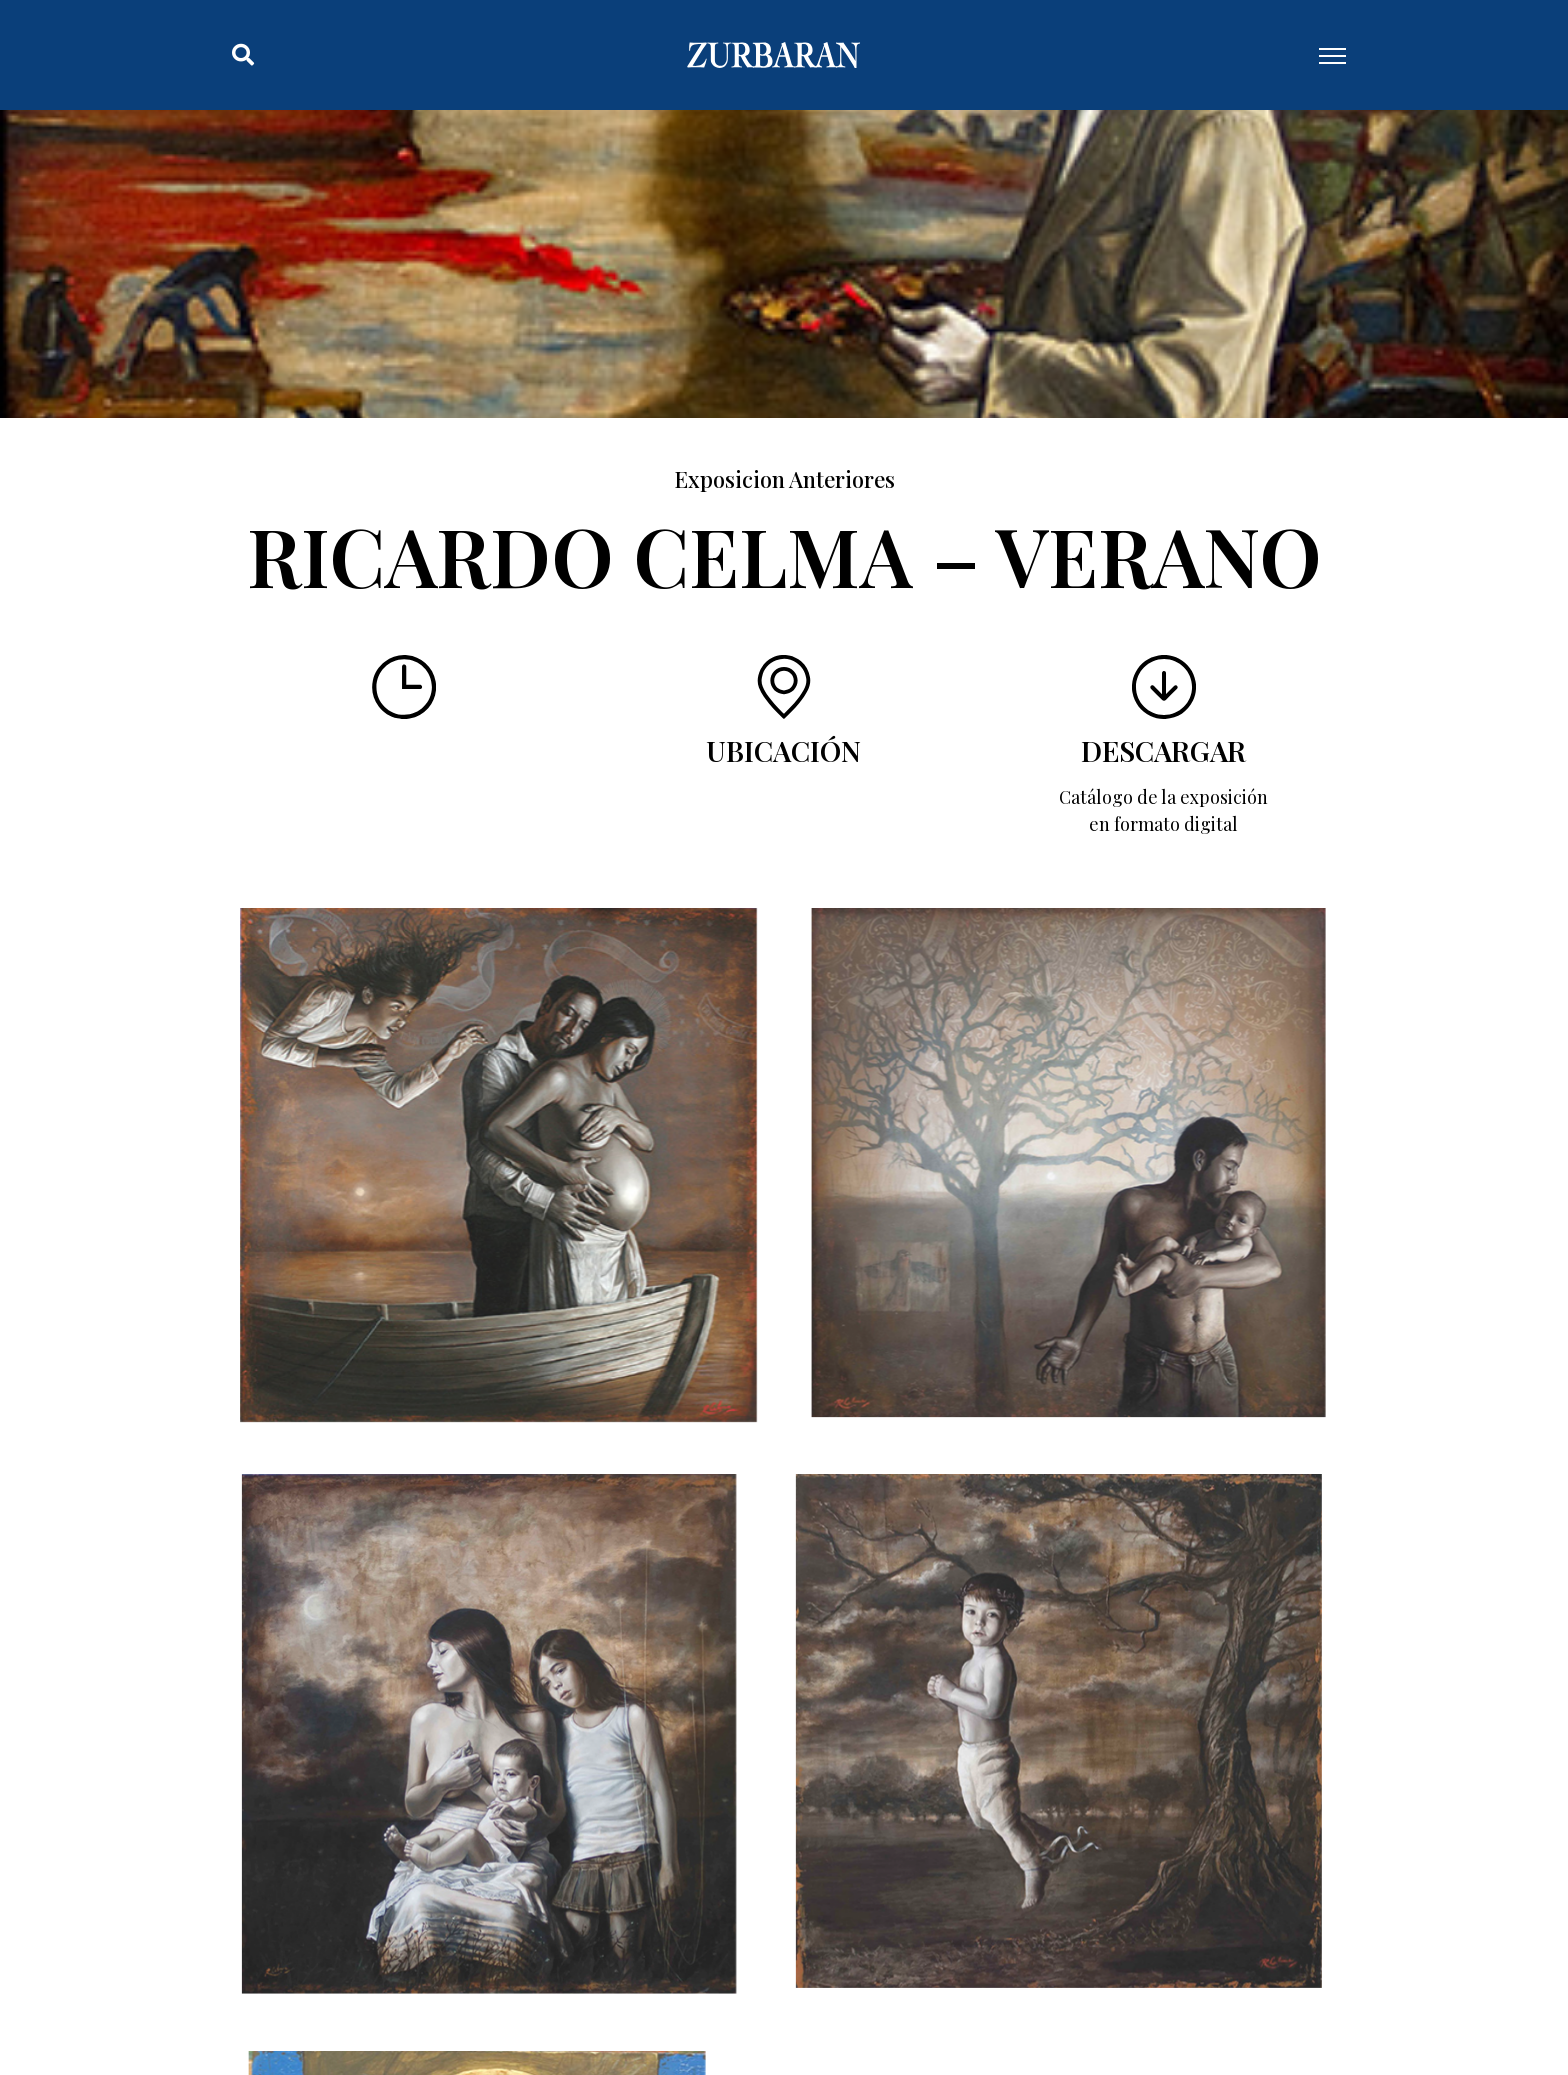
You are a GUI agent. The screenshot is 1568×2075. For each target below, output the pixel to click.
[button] (243, 55)
